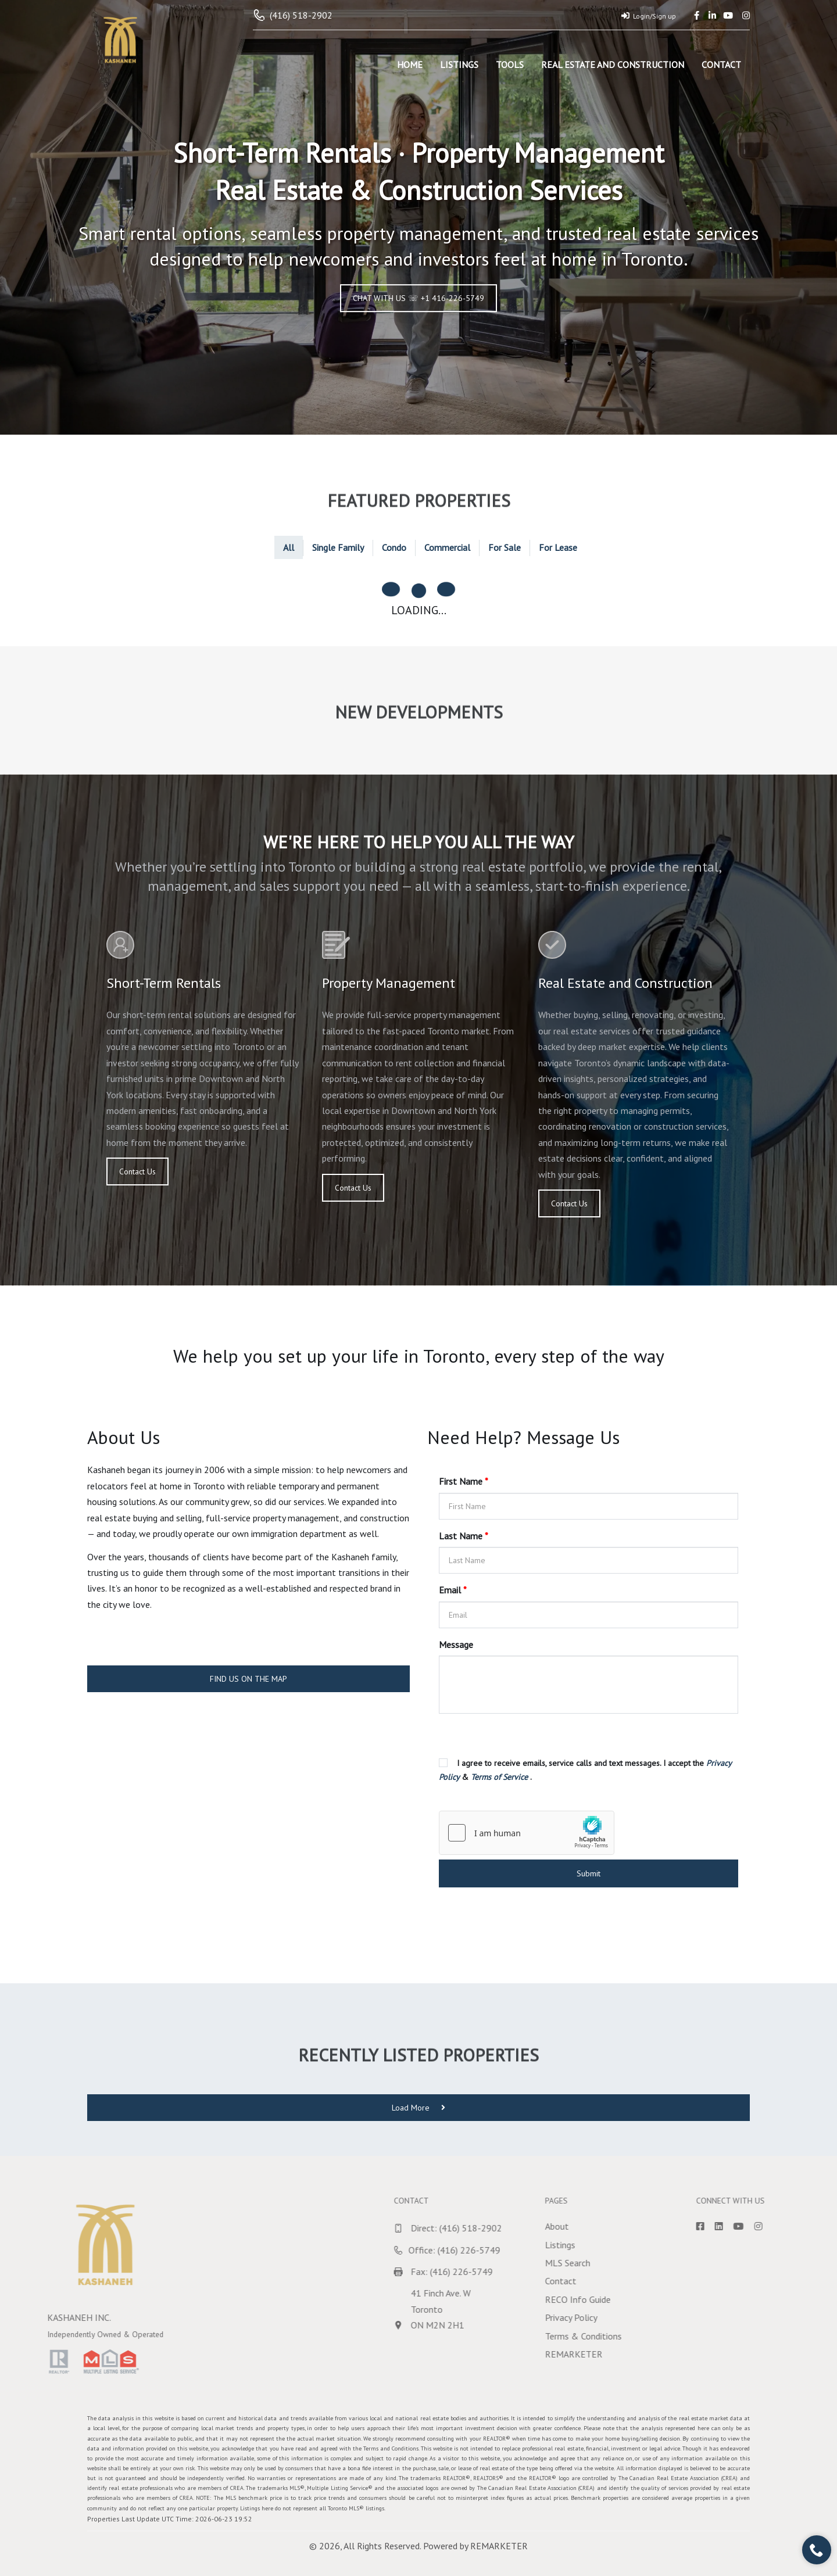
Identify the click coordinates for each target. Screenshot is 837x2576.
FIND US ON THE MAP (248, 1679)
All (288, 547)
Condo (394, 547)
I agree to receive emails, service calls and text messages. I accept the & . (585, 1770)
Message (456, 1644)
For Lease (558, 547)
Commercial (447, 547)
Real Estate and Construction (612, 64)
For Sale (504, 547)
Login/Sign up (648, 16)
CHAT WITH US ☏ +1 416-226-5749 (418, 298)
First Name (463, 1481)
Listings (459, 64)
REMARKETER (499, 2546)
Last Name (463, 1536)
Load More (418, 2107)
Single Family (338, 547)
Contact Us (137, 1171)
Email (453, 1590)
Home (410, 64)
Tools (510, 64)
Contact (721, 64)
